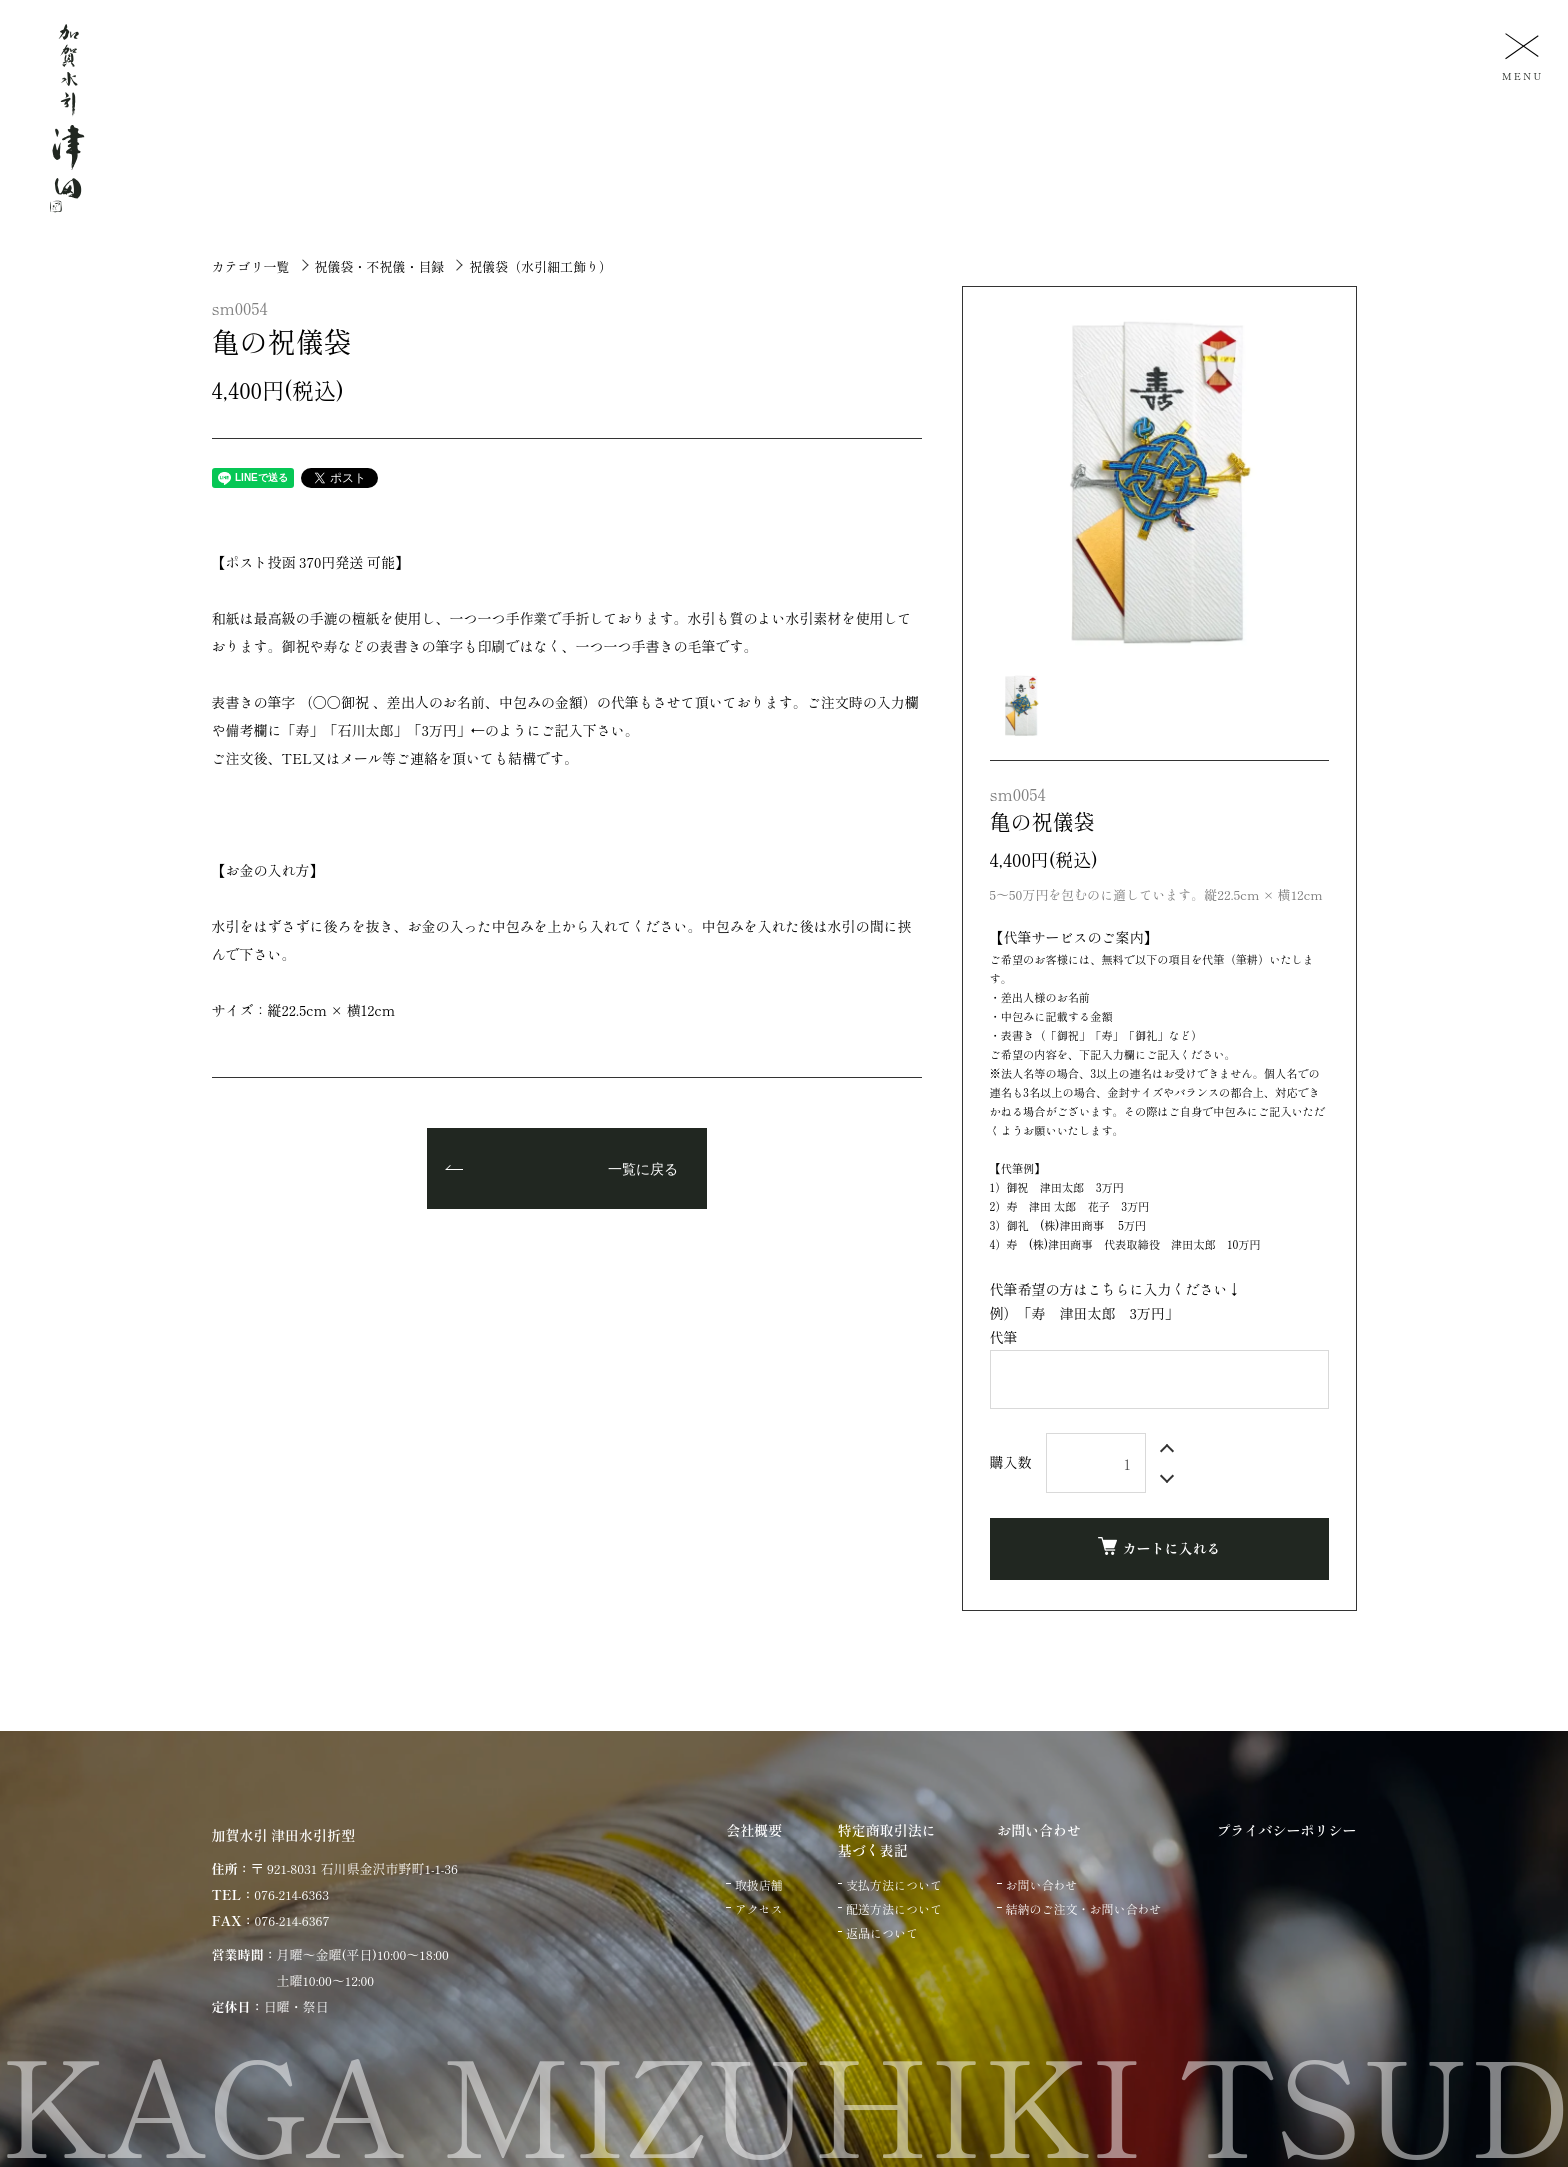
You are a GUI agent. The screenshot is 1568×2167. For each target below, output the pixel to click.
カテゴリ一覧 (251, 266)
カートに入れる (1159, 1547)
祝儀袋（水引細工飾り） (540, 266)
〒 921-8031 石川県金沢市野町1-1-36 (354, 1868)
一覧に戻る (643, 1170)
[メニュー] (1520, 55)
